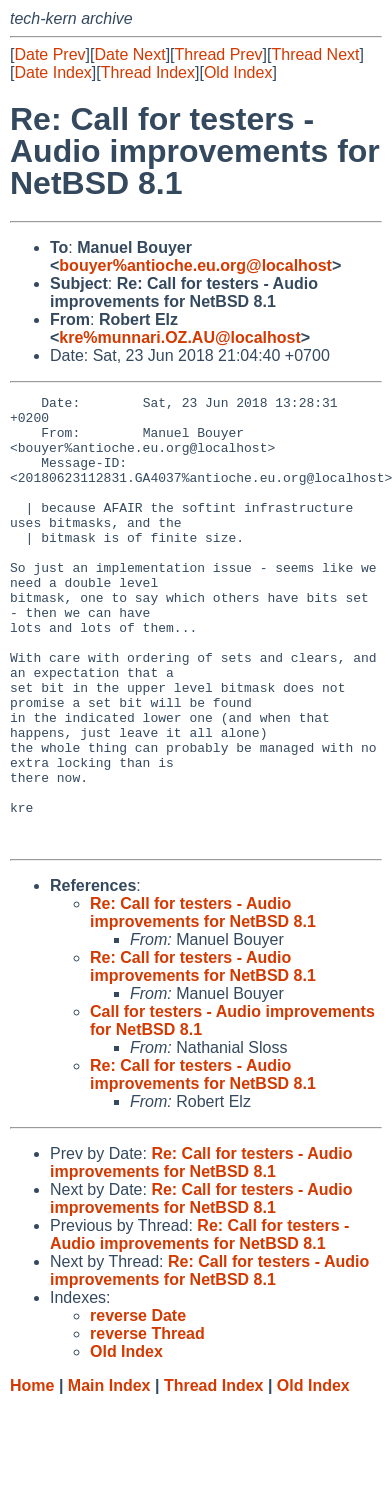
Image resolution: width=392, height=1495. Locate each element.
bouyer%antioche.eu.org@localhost (195, 265)
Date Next (129, 54)
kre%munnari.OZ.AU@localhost (179, 337)
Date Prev (49, 54)
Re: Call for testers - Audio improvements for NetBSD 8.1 (203, 1002)
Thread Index (148, 72)
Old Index (238, 72)
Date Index (52, 72)
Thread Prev (219, 54)
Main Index (109, 1475)
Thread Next (315, 54)
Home (32, 1475)
